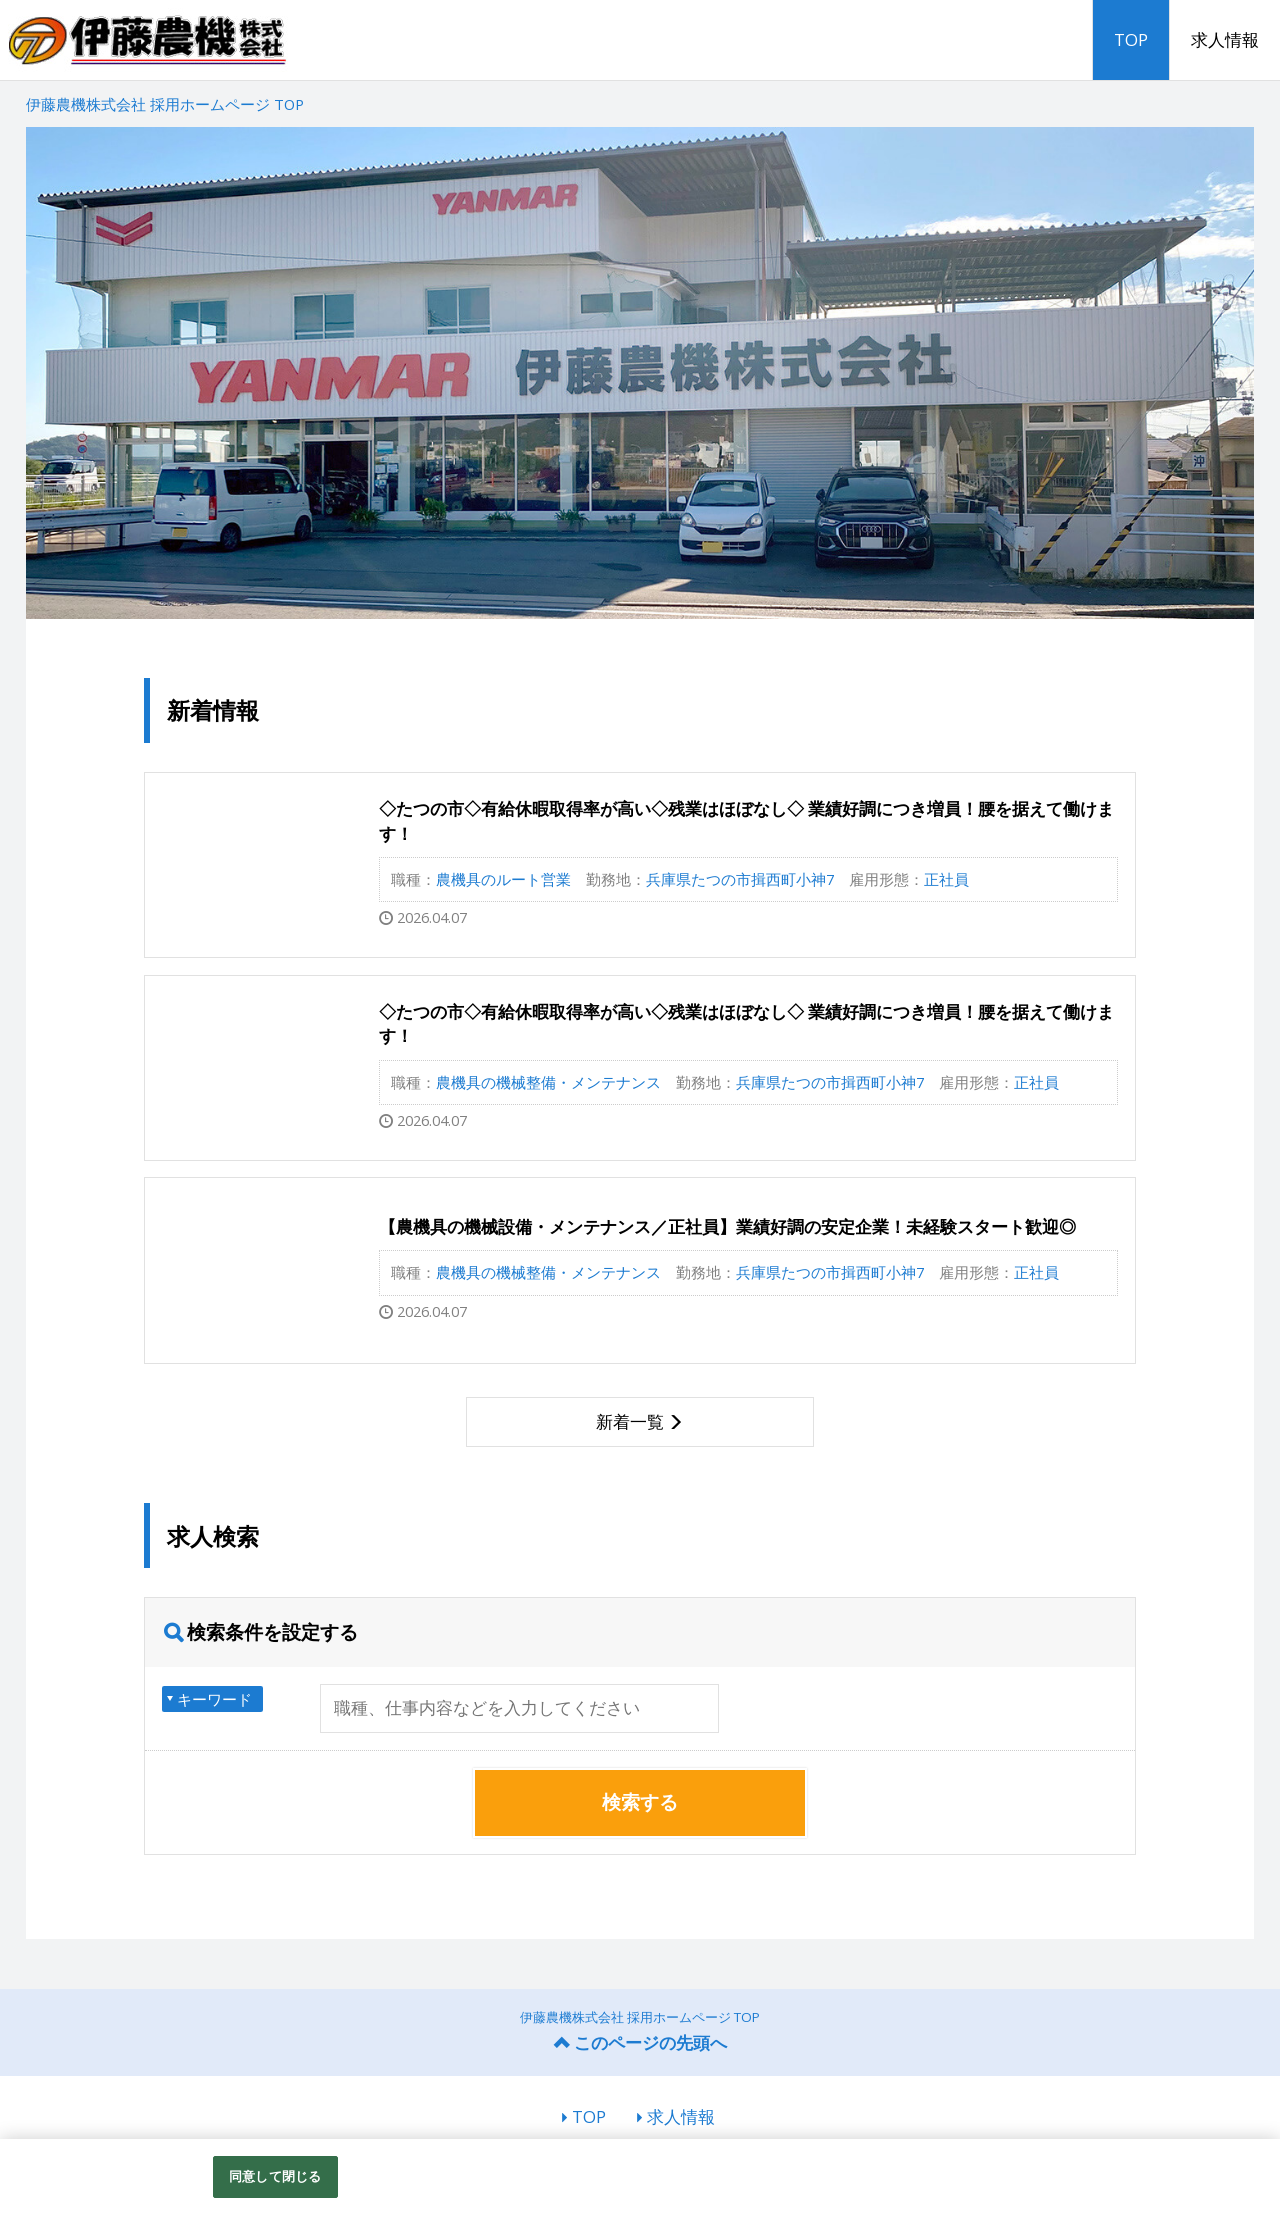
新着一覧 (630, 1421)
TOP (1131, 39)
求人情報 (1225, 39)
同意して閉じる (275, 2176)
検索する (640, 1802)
